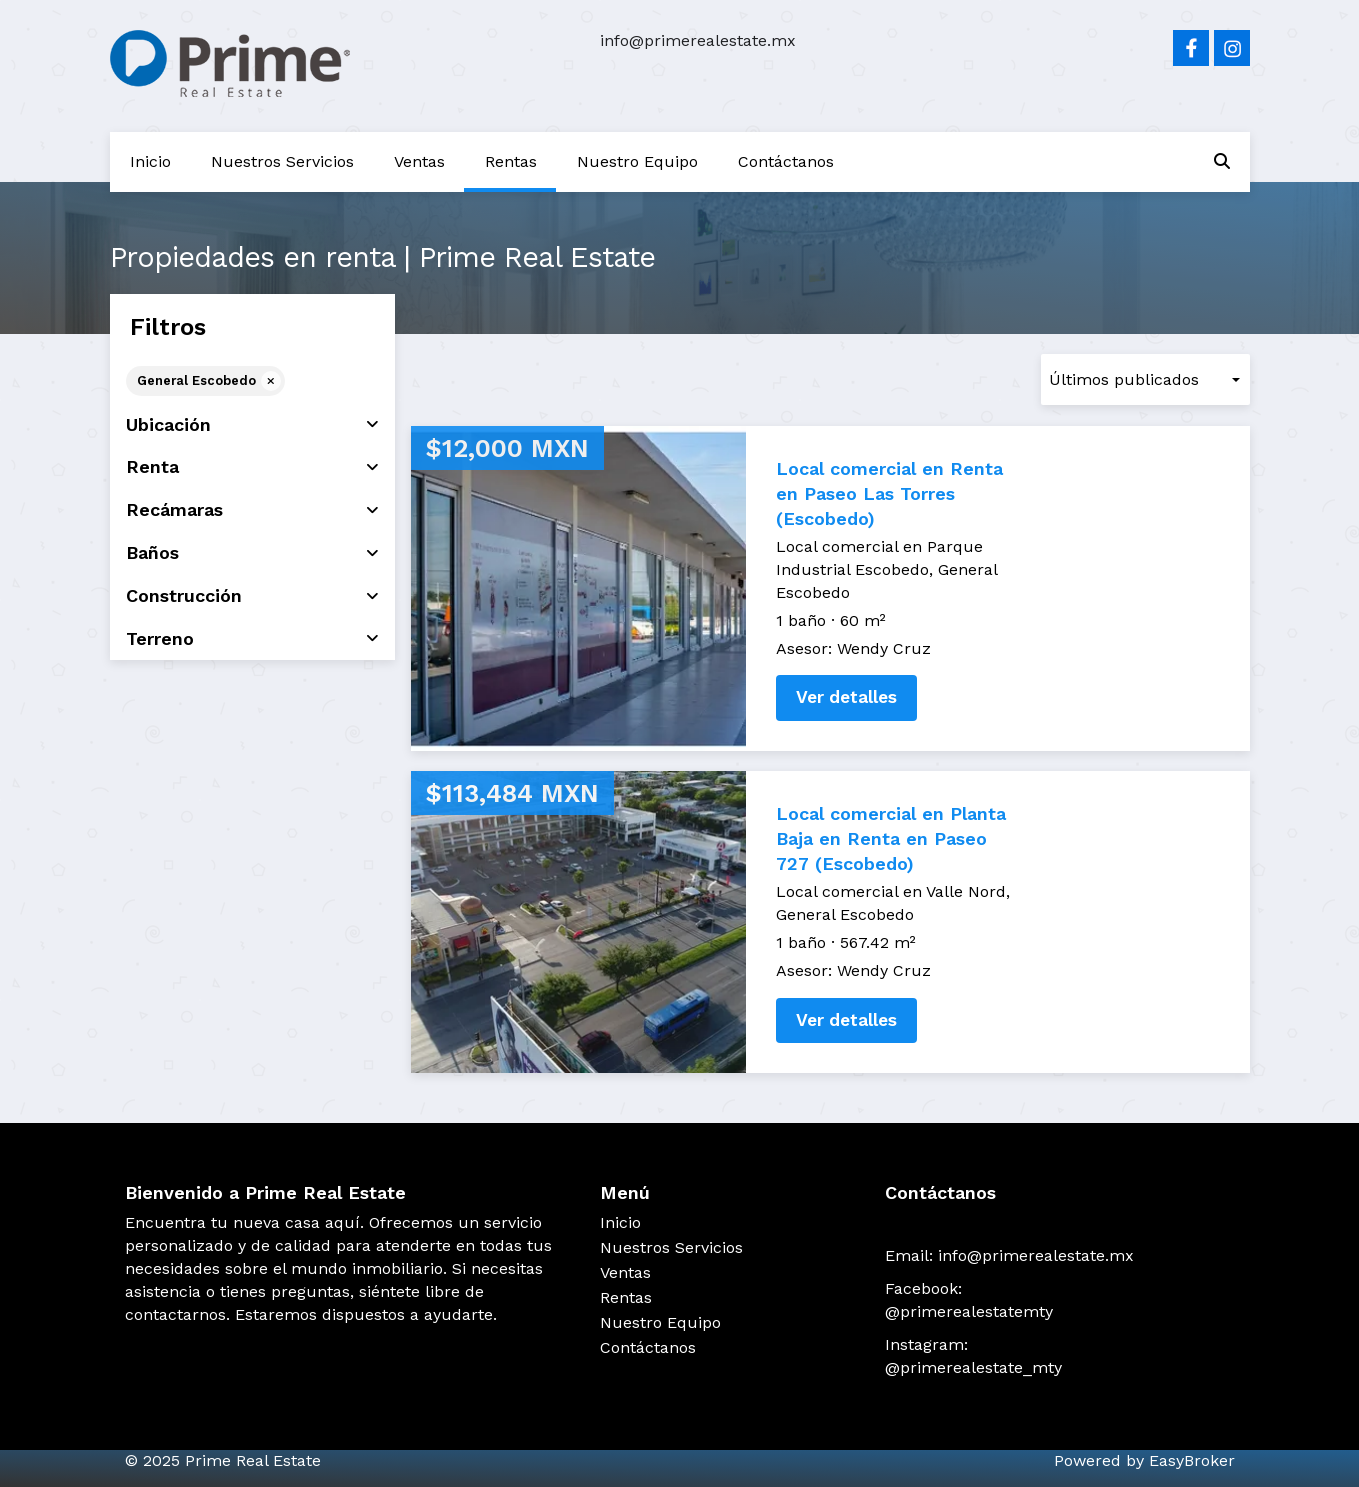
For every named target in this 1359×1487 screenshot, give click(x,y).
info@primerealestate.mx (698, 40)
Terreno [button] (252, 639)
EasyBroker (1192, 1460)
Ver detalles (846, 697)
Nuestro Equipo (637, 161)
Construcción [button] (252, 596)
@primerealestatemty (969, 1311)
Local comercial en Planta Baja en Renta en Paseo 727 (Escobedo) (891, 838)
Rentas (511, 161)
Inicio (150, 161)
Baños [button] (252, 553)
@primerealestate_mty (973, 1367)
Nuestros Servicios (282, 161)
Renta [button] (252, 467)
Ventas (419, 161)
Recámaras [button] (252, 510)
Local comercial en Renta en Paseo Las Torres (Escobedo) (889, 493)
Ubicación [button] (252, 425)
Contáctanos (786, 161)
